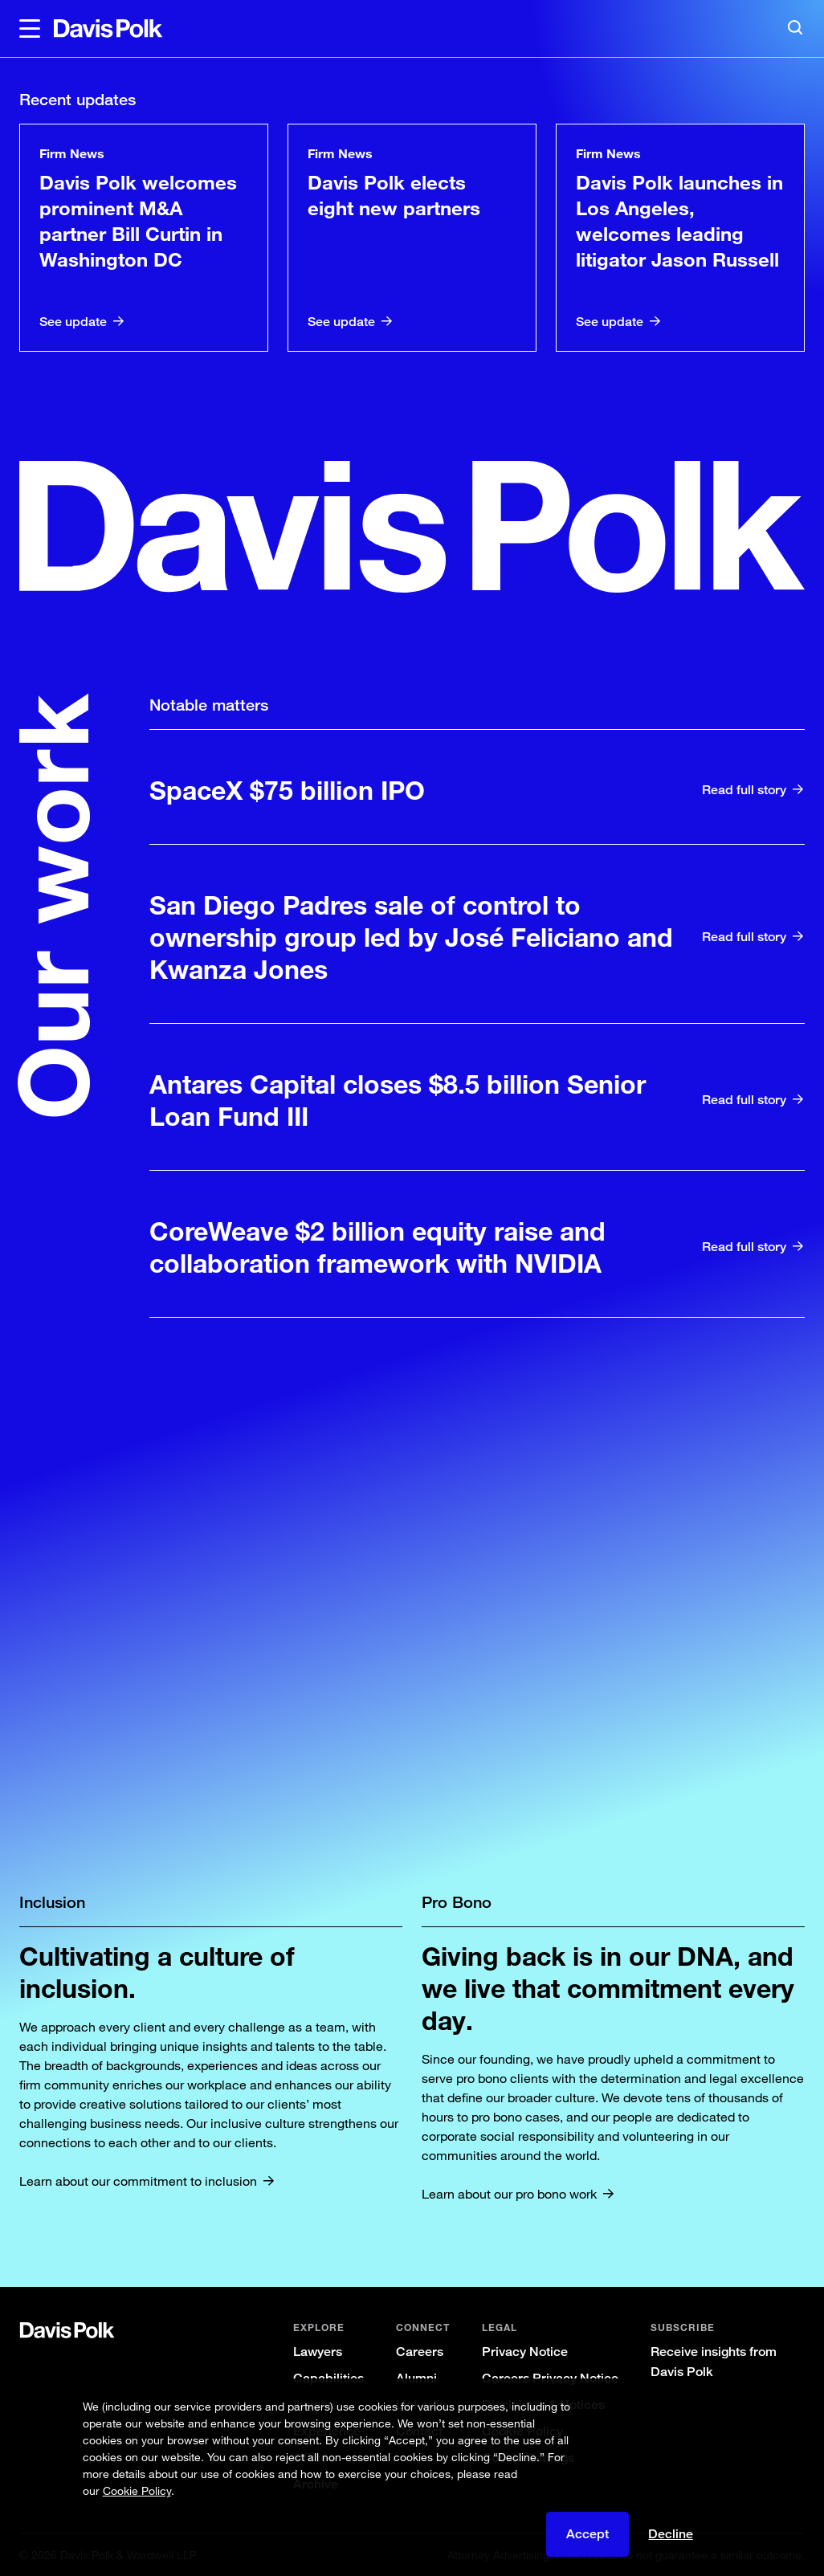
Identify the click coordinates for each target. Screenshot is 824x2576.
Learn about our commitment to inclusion (138, 2181)
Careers (419, 2351)
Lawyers (317, 2351)
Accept (587, 2533)
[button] (29, 29)
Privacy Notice (525, 2351)
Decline (670, 2534)
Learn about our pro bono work (509, 2194)
